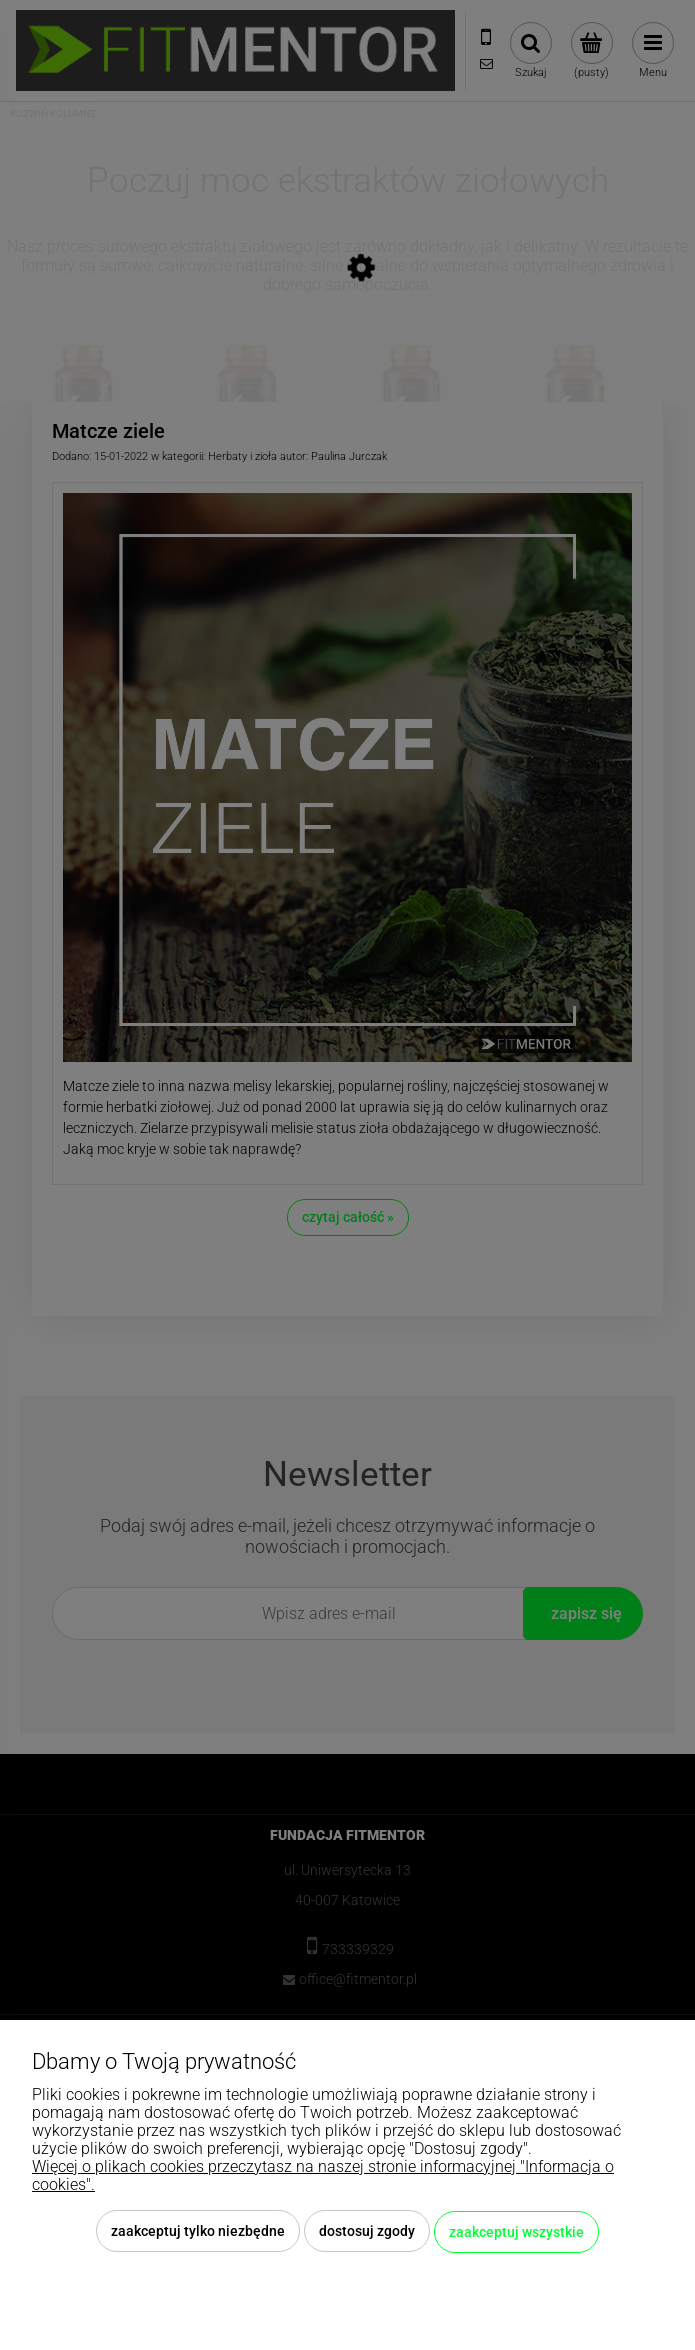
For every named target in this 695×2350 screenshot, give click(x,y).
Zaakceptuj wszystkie (516, 2233)
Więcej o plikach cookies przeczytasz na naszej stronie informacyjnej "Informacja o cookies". (323, 2177)
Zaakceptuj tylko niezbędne (198, 2233)
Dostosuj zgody (367, 2233)
